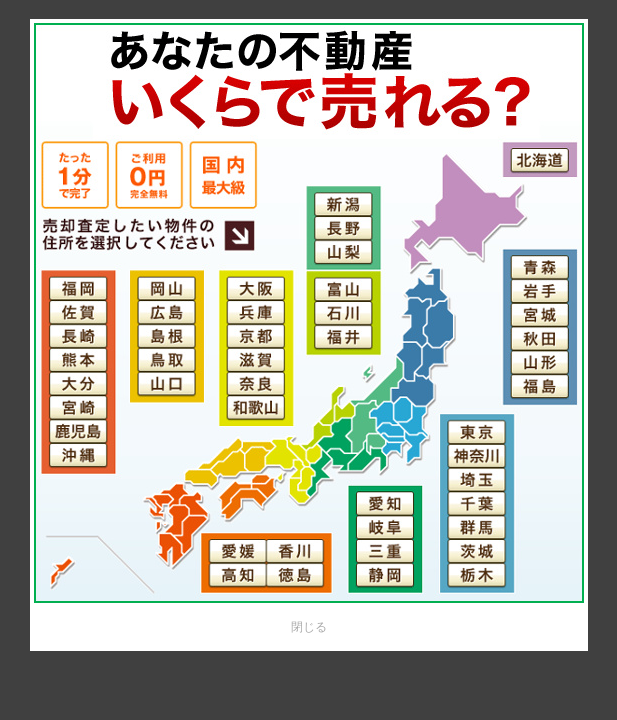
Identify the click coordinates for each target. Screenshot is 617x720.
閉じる (309, 627)
